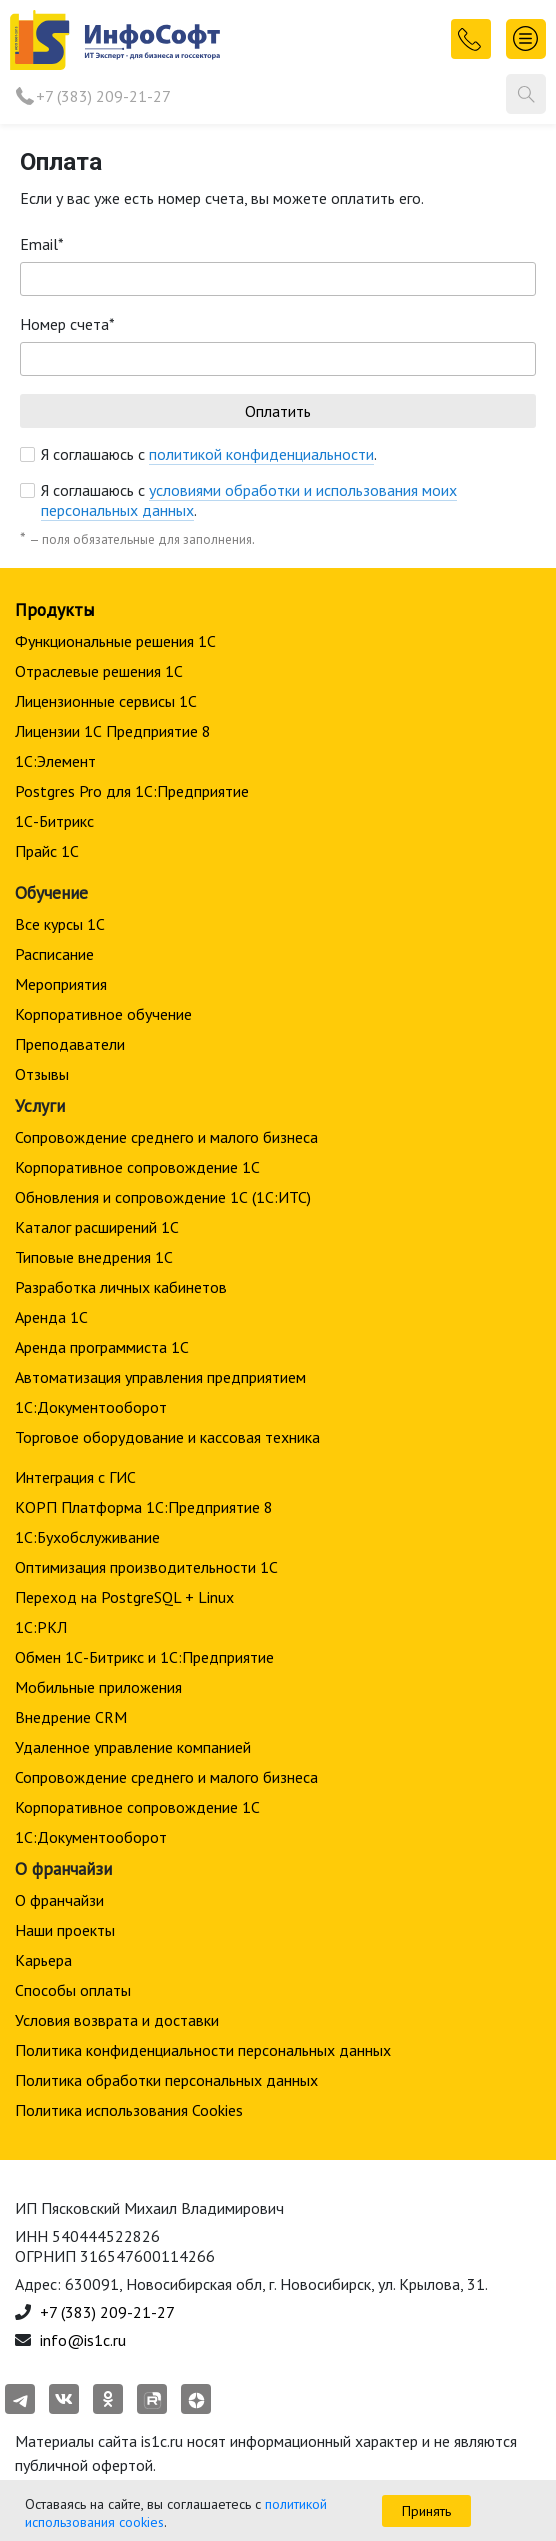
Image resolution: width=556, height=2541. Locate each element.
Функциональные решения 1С (115, 641)
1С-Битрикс (54, 821)
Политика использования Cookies (129, 2110)
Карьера (43, 1960)
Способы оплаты (73, 1990)
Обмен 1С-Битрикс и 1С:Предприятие (144, 1657)
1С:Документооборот (91, 1407)
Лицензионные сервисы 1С (106, 701)
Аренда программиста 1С (102, 1347)
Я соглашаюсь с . (209, 454)
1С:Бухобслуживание (87, 1537)
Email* (42, 244)
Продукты (54, 609)
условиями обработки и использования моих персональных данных (249, 500)
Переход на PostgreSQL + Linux (124, 1597)
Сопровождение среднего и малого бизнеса (166, 1137)
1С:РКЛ (41, 1627)
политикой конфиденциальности (261, 454)
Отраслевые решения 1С (99, 671)
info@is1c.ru (83, 2340)
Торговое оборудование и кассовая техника (167, 1437)
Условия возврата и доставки (117, 2020)
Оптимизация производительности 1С (146, 1567)
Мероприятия (61, 984)
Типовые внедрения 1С (94, 1257)
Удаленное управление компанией (133, 1747)
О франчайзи (59, 1900)
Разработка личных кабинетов (121, 1287)
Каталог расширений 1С (97, 1227)
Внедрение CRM (71, 1717)
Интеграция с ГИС (75, 1477)
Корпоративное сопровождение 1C (137, 1167)
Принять (426, 2511)
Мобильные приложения (98, 1687)
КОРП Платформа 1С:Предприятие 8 (144, 1507)
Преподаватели (70, 1044)
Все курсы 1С (60, 924)
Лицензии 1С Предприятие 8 (113, 731)
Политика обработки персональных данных (166, 2080)
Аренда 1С (51, 1317)
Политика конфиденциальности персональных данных (203, 2050)
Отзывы (42, 1074)
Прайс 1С (47, 851)
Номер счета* (67, 324)
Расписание (54, 954)
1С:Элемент (55, 761)
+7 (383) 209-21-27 (103, 96)
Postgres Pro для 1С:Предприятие (132, 791)
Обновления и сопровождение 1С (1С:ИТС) (163, 1197)
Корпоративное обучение (103, 1014)
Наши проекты (65, 1930)
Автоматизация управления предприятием (160, 1377)
